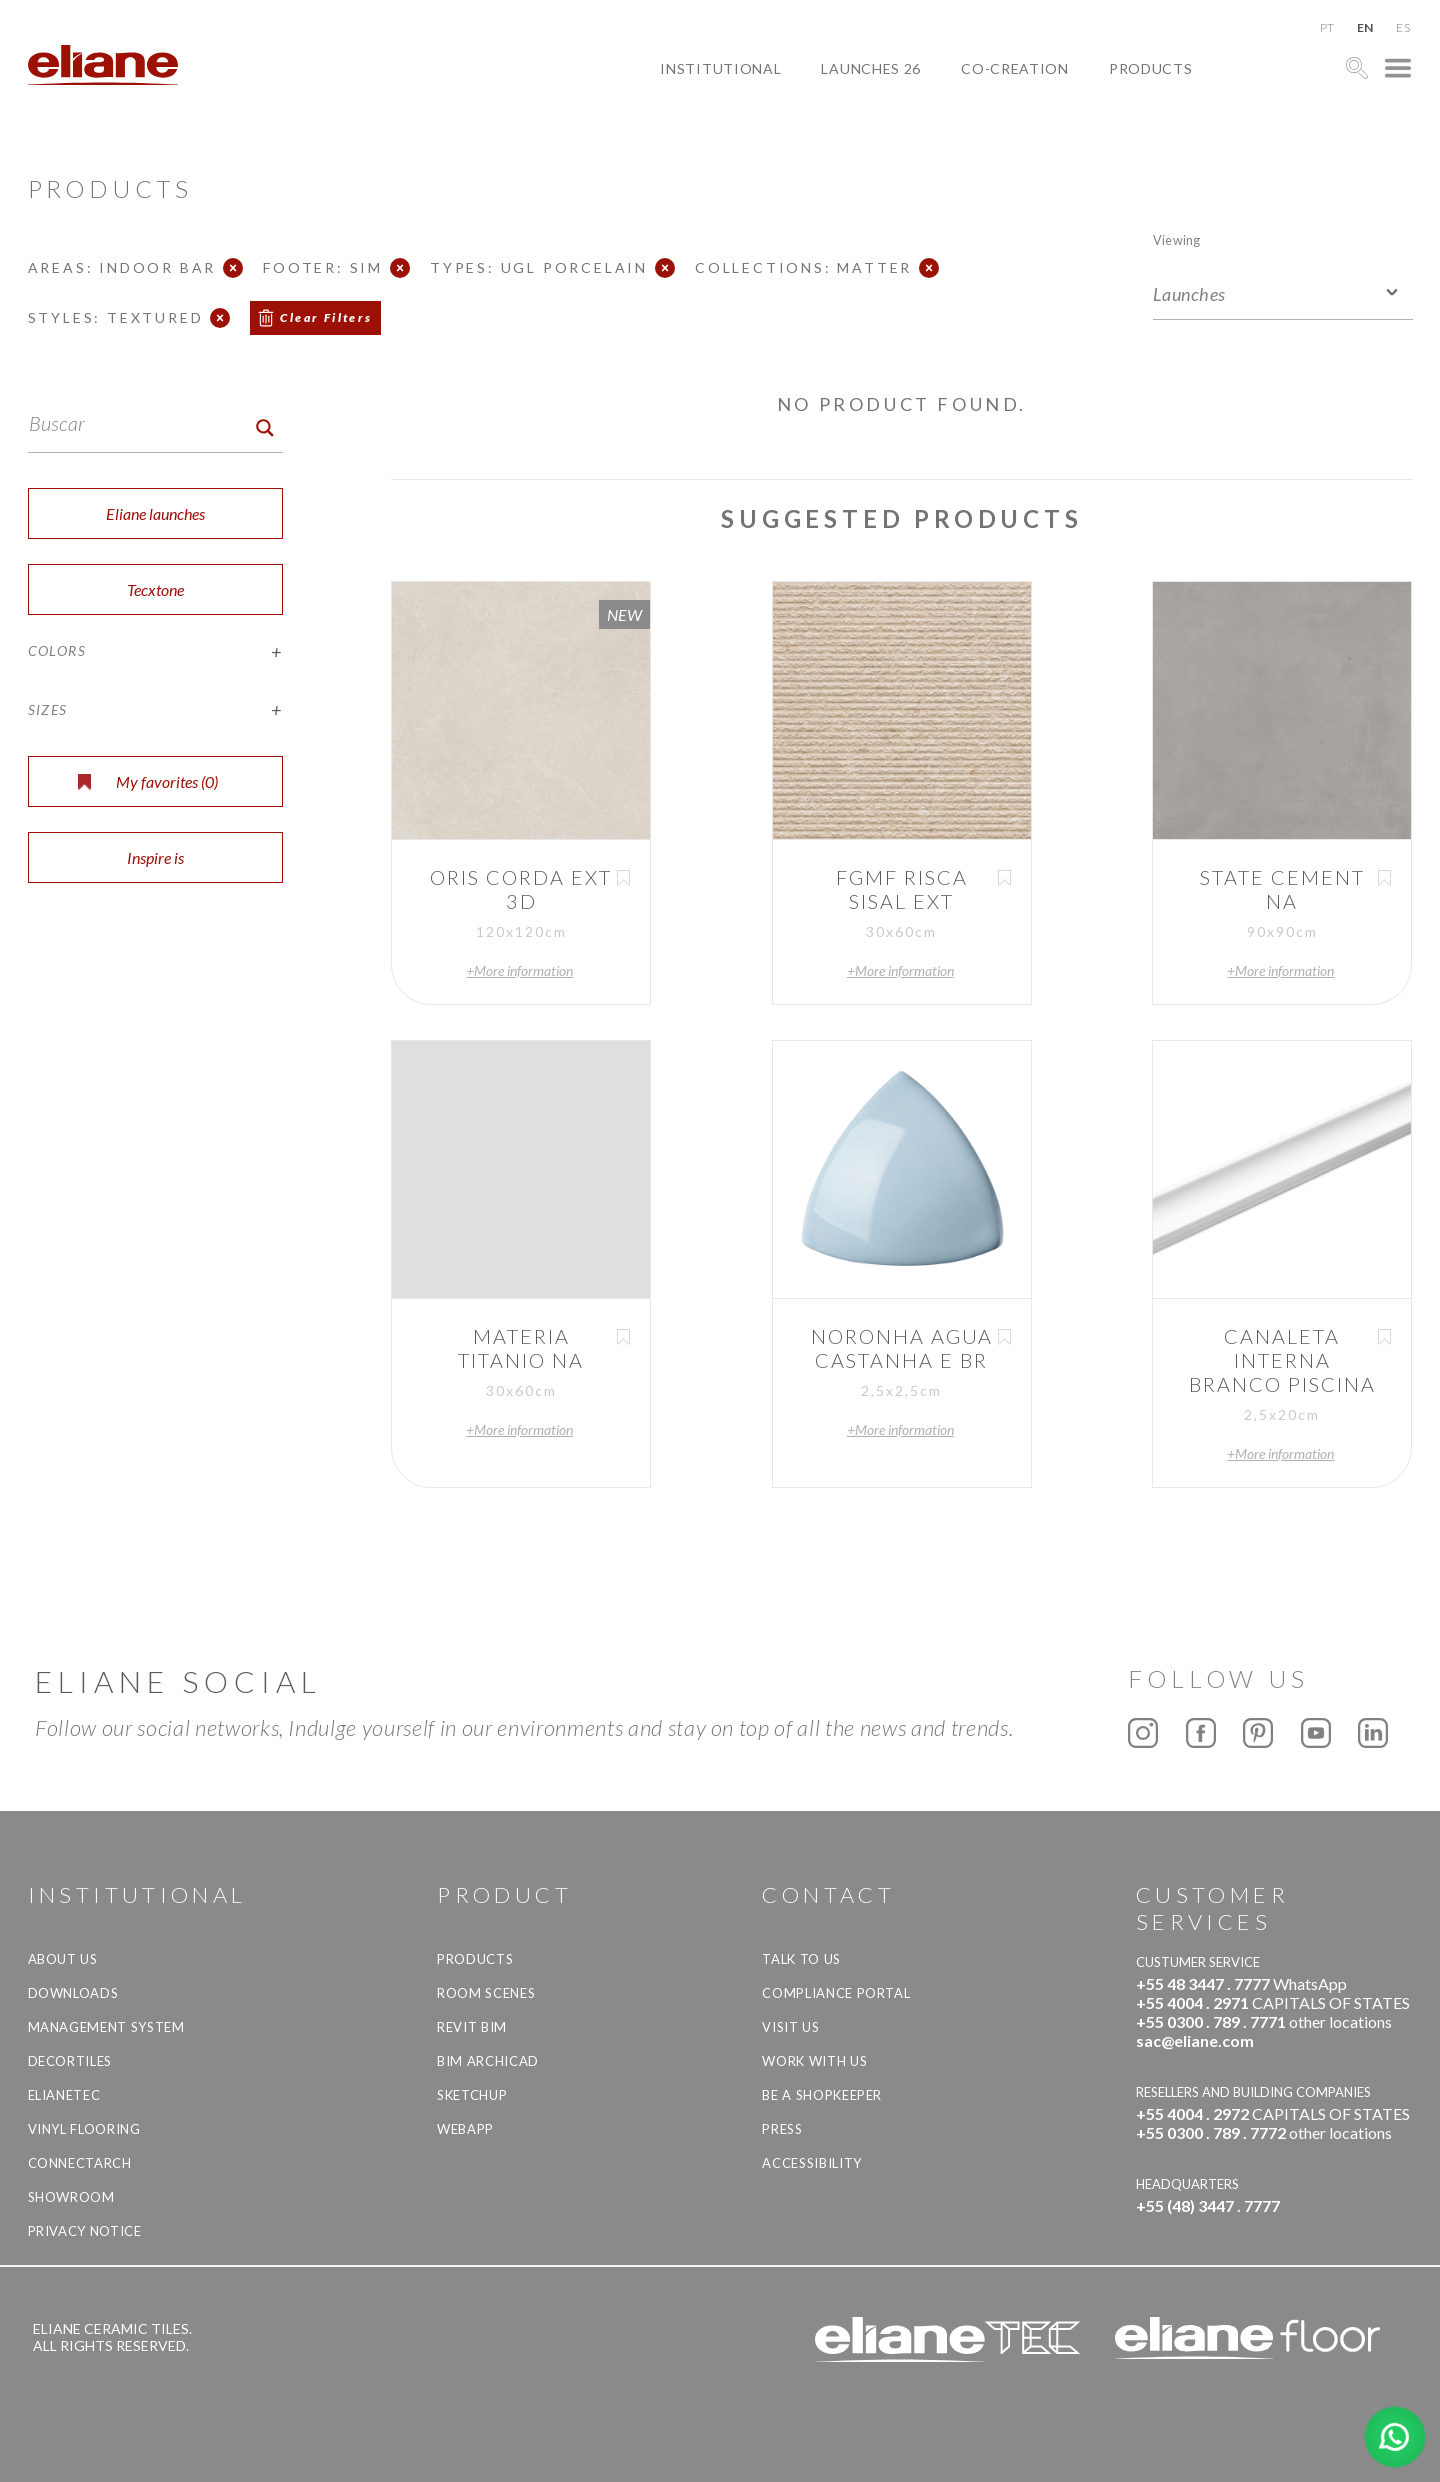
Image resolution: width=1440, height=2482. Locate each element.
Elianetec (64, 2095)
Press (782, 2129)
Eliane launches (155, 513)
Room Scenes (486, 1993)
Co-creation (1015, 68)
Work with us (814, 2061)
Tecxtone (155, 589)
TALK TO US (801, 1959)
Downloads (73, 1993)
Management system (106, 2027)
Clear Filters (326, 317)
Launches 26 (871, 68)
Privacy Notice (85, 2231)
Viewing (1176, 239)
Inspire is (155, 857)
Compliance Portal (836, 1993)
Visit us (790, 2027)
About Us (63, 1959)
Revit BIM (472, 2027)
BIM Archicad (488, 2061)
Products (1151, 68)
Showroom (71, 2197)
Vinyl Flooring (84, 2129)
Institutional (720, 68)
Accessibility (811, 2163)
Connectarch (80, 2163)
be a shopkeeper (822, 2095)
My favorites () (148, 781)
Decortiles (70, 2061)
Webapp (465, 2129)
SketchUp (472, 2095)
